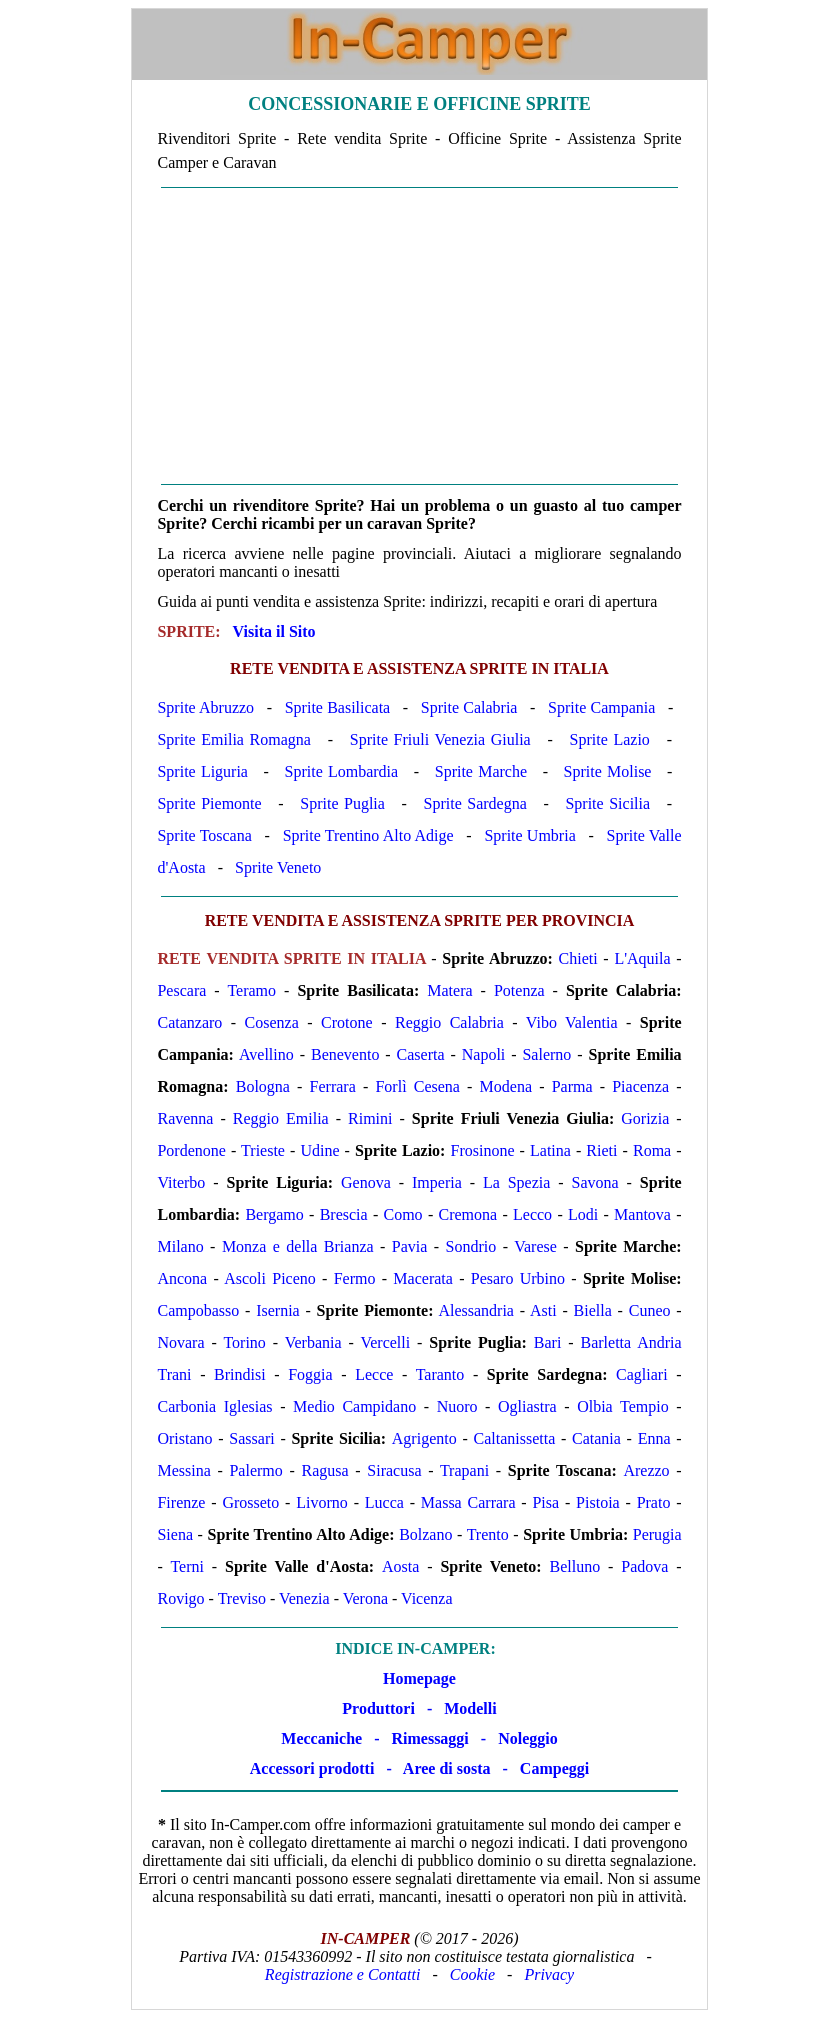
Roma (652, 1150)
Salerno (546, 1054)
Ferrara (333, 1086)
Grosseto (250, 1502)
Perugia (657, 1534)
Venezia (304, 1598)
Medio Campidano (354, 1406)
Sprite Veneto (278, 867)
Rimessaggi (429, 1738)
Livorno (322, 1502)
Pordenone (191, 1150)
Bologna (263, 1086)
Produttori (378, 1708)
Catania (596, 1438)
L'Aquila (642, 958)
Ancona (182, 1278)
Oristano (184, 1438)
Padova (644, 1566)
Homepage (419, 1678)
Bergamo (274, 1214)
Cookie (472, 1974)
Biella (593, 1310)
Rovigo (180, 1598)
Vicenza (426, 1598)
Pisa (545, 1502)
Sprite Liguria (202, 771)
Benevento (345, 1054)
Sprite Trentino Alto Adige (368, 835)
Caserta (421, 1054)
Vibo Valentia (572, 1022)
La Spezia (516, 1182)
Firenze (181, 1502)
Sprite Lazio (610, 739)
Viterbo (181, 1182)
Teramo (251, 990)
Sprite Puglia (342, 803)
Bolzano (425, 1534)
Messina (183, 1470)
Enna (654, 1438)
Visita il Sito (274, 631)
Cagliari (642, 1374)
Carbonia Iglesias (214, 1406)
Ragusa (324, 1470)
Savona (595, 1182)
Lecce (374, 1374)
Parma (572, 1086)
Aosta (400, 1566)
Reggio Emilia (281, 1118)
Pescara (181, 990)
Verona (365, 1598)
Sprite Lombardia (342, 771)
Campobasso (198, 1310)
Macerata (423, 1278)
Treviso (242, 1598)
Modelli (470, 1708)
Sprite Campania (601, 707)
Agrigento (424, 1438)
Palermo (255, 1470)
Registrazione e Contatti (343, 1974)
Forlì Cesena (417, 1086)
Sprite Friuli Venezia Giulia (440, 739)
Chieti (578, 958)
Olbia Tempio (622, 1406)
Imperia (437, 1182)
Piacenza (640, 1086)
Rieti (601, 1150)
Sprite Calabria (469, 707)
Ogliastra (527, 1406)
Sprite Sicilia (607, 803)
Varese (535, 1246)
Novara (180, 1342)
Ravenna (185, 1118)
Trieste (263, 1150)
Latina (550, 1150)
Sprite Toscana (204, 835)
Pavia (410, 1246)
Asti (543, 1310)
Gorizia (645, 1118)
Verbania (313, 1342)
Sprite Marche (481, 771)
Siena (175, 1534)
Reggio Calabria (449, 1022)
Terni (187, 1566)
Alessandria (476, 1310)
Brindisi (240, 1374)
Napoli (484, 1054)
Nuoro (457, 1406)
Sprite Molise (608, 771)
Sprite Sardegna (475, 803)
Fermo (355, 1278)
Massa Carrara (468, 1502)
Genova (366, 1182)
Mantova (642, 1214)
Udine (319, 1150)
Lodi (583, 1214)
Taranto (440, 1374)
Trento (488, 1534)
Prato (654, 1502)
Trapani (464, 1470)
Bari (548, 1342)
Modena (506, 1086)
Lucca (384, 1502)
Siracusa (394, 1470)
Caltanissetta (514, 1438)
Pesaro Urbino (518, 1278)
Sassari (251, 1438)
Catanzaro (189, 1022)
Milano (180, 1246)
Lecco (532, 1214)
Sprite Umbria (529, 835)
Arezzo (646, 1470)
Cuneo (650, 1310)
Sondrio (471, 1246)
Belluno (575, 1566)
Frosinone (483, 1150)
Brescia (344, 1214)
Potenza (519, 990)
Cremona (468, 1214)
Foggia (310, 1374)
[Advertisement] (420, 336)
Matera (449, 990)
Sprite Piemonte (209, 803)
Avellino (266, 1054)
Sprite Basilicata (338, 707)
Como (403, 1214)
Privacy (549, 1974)
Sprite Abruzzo (205, 707)
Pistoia (598, 1502)
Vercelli (385, 1342)
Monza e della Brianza (298, 1246)
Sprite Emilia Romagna (233, 739)
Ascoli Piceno (270, 1278)
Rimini (370, 1118)
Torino (244, 1342)
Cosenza (272, 1022)
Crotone (347, 1022)
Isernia (278, 1310)
